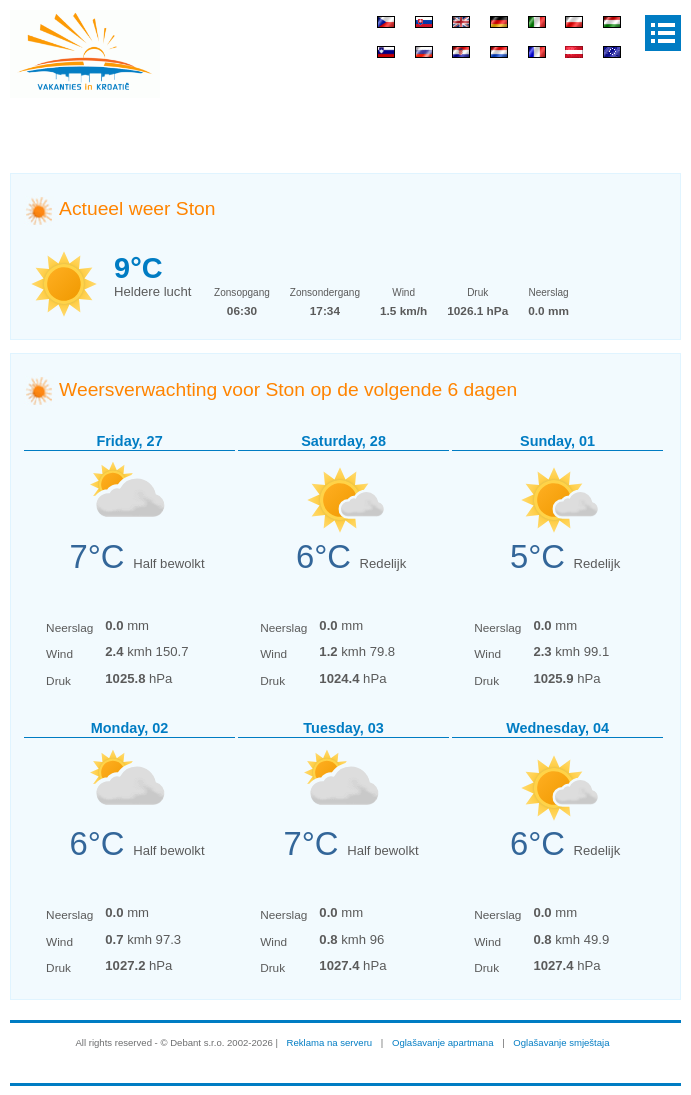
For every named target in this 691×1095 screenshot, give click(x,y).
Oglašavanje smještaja (561, 1042)
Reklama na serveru (330, 1042)
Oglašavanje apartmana (443, 1042)
